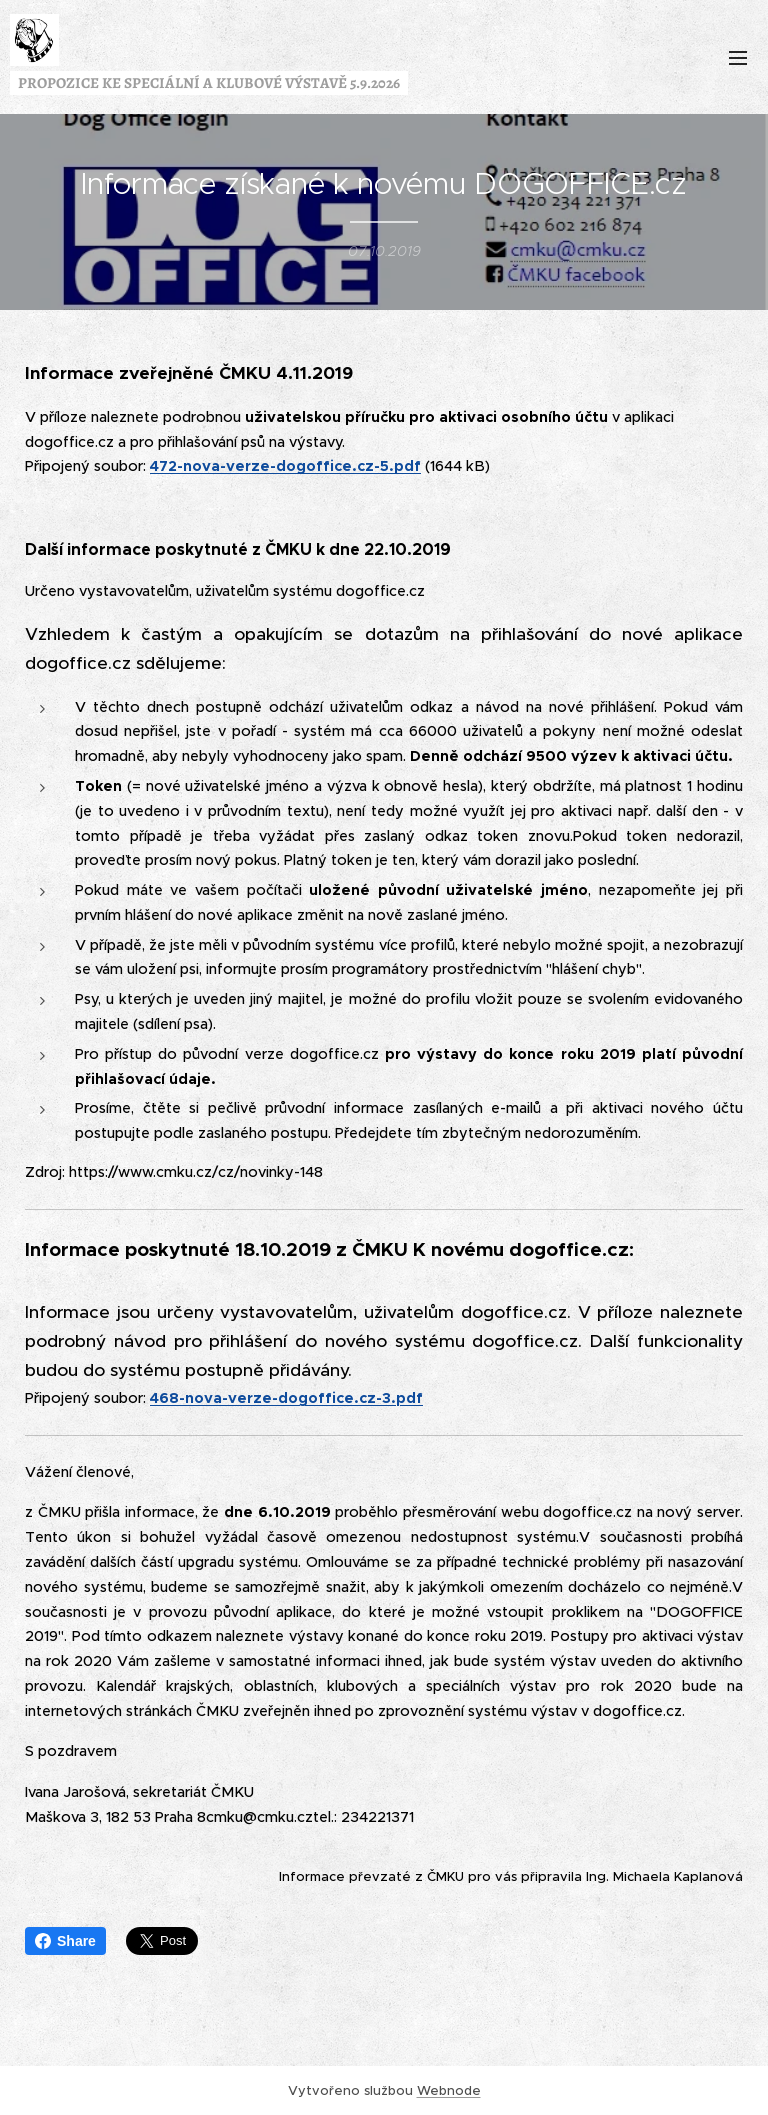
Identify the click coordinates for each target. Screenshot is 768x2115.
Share (65, 1941)
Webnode (449, 2090)
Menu (738, 58)
